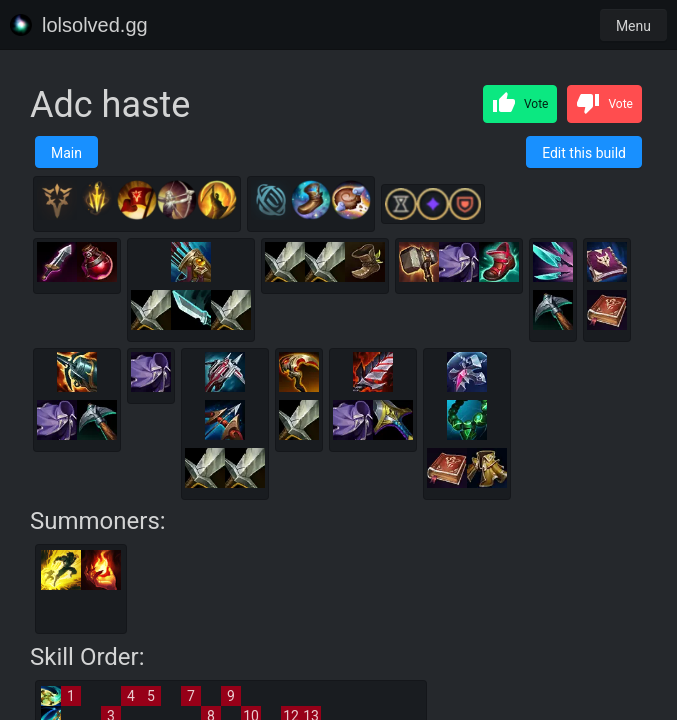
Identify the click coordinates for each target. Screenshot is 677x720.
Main (66, 153)
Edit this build (584, 153)
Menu (633, 26)
